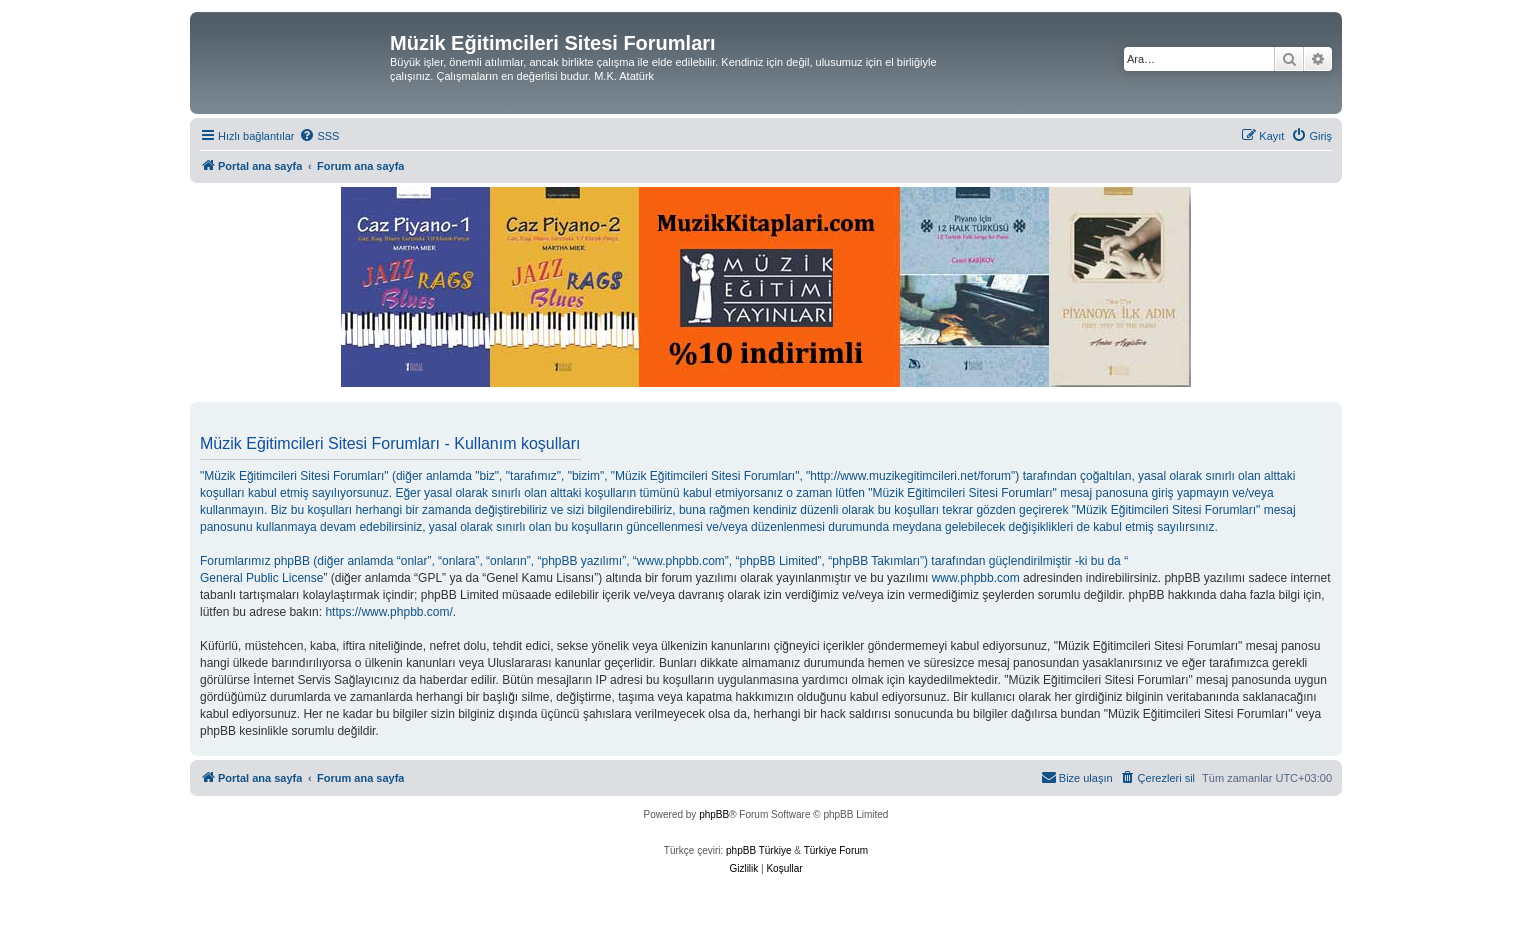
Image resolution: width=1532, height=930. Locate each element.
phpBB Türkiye (758, 850)
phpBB (714, 814)
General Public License (261, 578)
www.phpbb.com (976, 578)
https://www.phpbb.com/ (388, 612)
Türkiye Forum (836, 850)
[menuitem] (319, 136)
